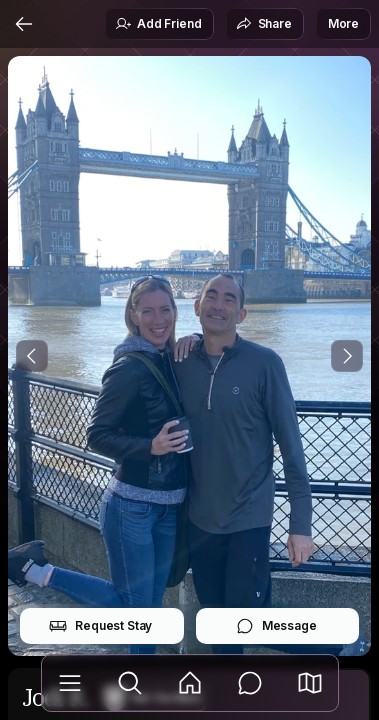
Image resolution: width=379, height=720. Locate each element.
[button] (310, 683)
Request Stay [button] (100, 626)
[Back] (24, 24)
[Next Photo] (347, 356)
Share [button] (264, 24)
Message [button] (276, 626)
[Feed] (190, 683)
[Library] (70, 683)
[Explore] (130, 683)
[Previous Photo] (32, 356)
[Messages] (250, 683)
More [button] (343, 23)
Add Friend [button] (158, 24)
